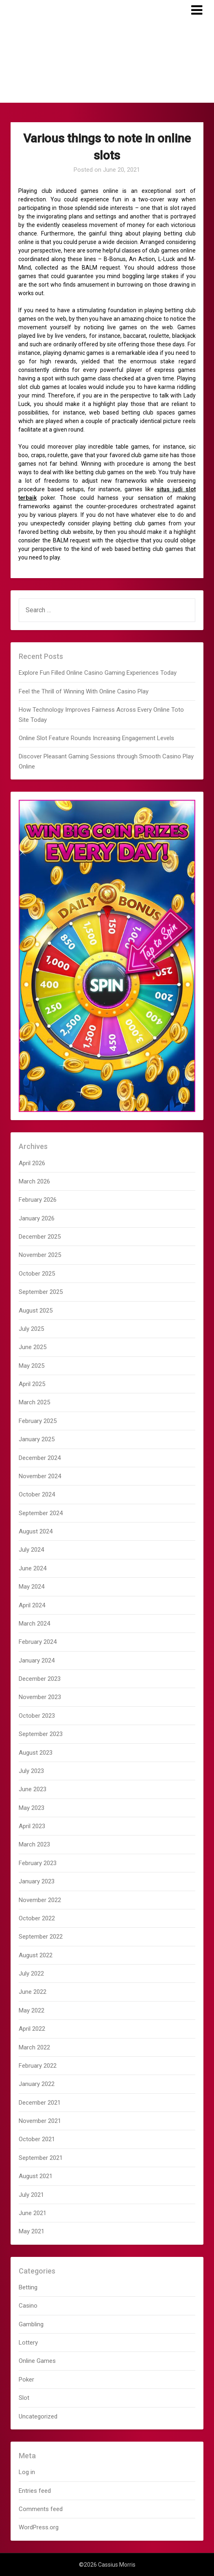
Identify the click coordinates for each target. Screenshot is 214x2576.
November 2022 (40, 1900)
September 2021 (41, 2157)
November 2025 (40, 1255)
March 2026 (34, 1181)
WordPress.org (39, 2527)
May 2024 (31, 1586)
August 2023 (35, 1752)
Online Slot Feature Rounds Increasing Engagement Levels (96, 738)
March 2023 (34, 1844)
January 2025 (37, 1439)
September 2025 (41, 1292)
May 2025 (31, 1365)
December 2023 (40, 1678)
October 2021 (37, 2139)
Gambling (31, 2324)
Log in (27, 2472)
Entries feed (35, 2490)
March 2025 (34, 1402)
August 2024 (35, 1531)
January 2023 (37, 1881)
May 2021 (31, 2231)
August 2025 (35, 1310)
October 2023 (37, 1715)
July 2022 (31, 1973)
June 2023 (32, 1789)
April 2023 (32, 1826)
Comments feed (41, 2509)
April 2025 (32, 1384)
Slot (24, 2397)
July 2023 (31, 1771)
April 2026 (32, 1163)
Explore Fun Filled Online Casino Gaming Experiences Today (98, 672)
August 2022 (35, 1955)
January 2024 (37, 1660)
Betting (28, 2287)
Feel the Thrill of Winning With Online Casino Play (83, 691)
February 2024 (38, 1641)
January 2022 (37, 2084)
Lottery (28, 2342)
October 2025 (37, 1273)
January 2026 (37, 1218)
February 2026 (38, 1199)
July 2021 (31, 2194)
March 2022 (34, 2047)
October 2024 (37, 1494)
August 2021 (35, 2176)
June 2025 (32, 1347)
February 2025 (38, 1421)
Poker (26, 2379)
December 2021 (40, 2102)
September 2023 (41, 1734)
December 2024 (40, 1458)
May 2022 (31, 2010)
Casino (28, 2305)
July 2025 (31, 1328)
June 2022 (32, 1991)
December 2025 (40, 1236)
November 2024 (40, 1476)
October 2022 (37, 1918)
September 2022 (41, 1936)
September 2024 (41, 1513)
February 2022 (38, 2065)
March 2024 (34, 1623)
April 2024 (32, 1605)
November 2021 (40, 2121)
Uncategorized (38, 2416)
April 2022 (32, 2028)
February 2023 (38, 1863)
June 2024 (32, 1568)
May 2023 (31, 1808)
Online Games (37, 2360)
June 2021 (32, 2213)
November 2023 (40, 1697)
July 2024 (31, 1549)
